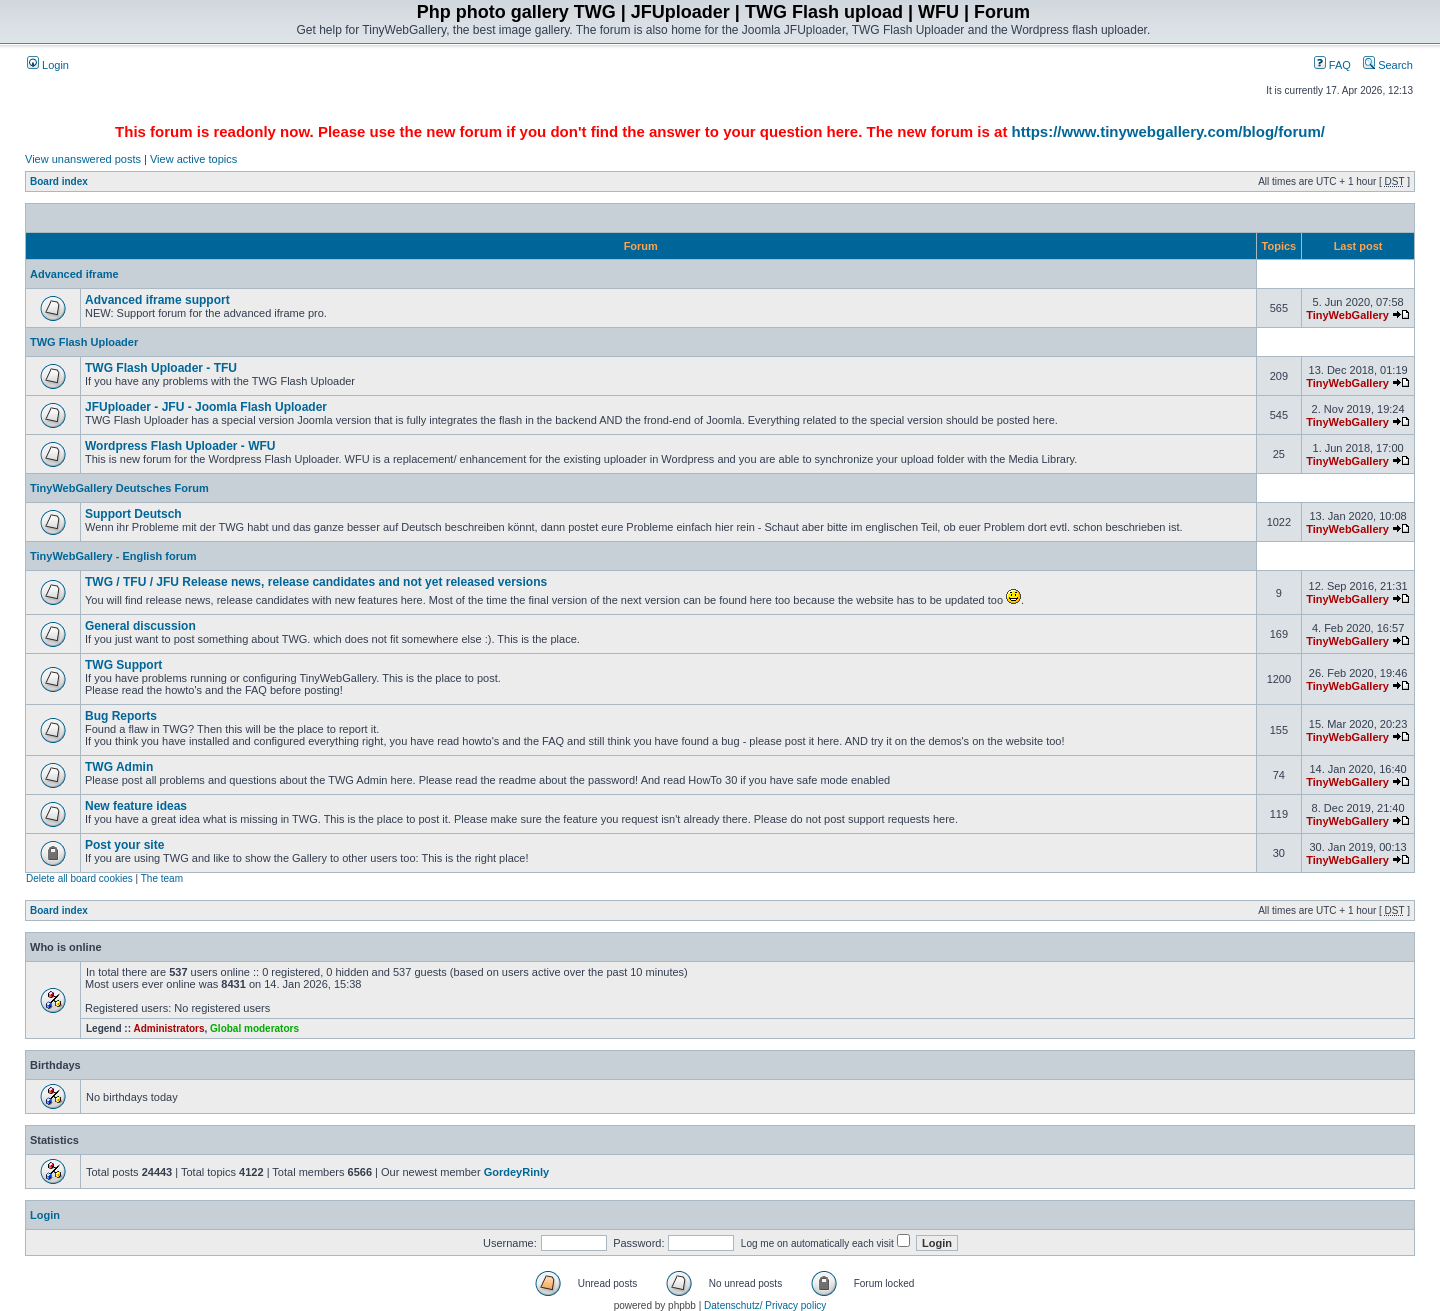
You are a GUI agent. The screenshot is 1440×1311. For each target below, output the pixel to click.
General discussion (140, 626)
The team (162, 878)
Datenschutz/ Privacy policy (765, 1305)
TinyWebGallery (1347, 315)
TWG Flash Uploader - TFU (161, 368)
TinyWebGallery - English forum (113, 556)
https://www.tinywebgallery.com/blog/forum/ (1168, 131)
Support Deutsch (133, 514)
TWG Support (123, 665)
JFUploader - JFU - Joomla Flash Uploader (206, 407)
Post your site (124, 845)
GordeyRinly (516, 1172)
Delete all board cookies (79, 878)
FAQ (1332, 65)
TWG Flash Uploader (84, 342)
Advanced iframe (74, 274)
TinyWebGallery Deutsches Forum (119, 488)
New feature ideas (136, 806)
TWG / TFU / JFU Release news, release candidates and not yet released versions (316, 582)
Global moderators (254, 1028)
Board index (59, 181)
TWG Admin (119, 767)
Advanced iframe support (157, 300)
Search (1388, 65)
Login (48, 65)
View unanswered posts (83, 159)
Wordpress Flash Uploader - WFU (180, 446)
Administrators (168, 1028)
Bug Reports (121, 716)
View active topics (193, 159)
